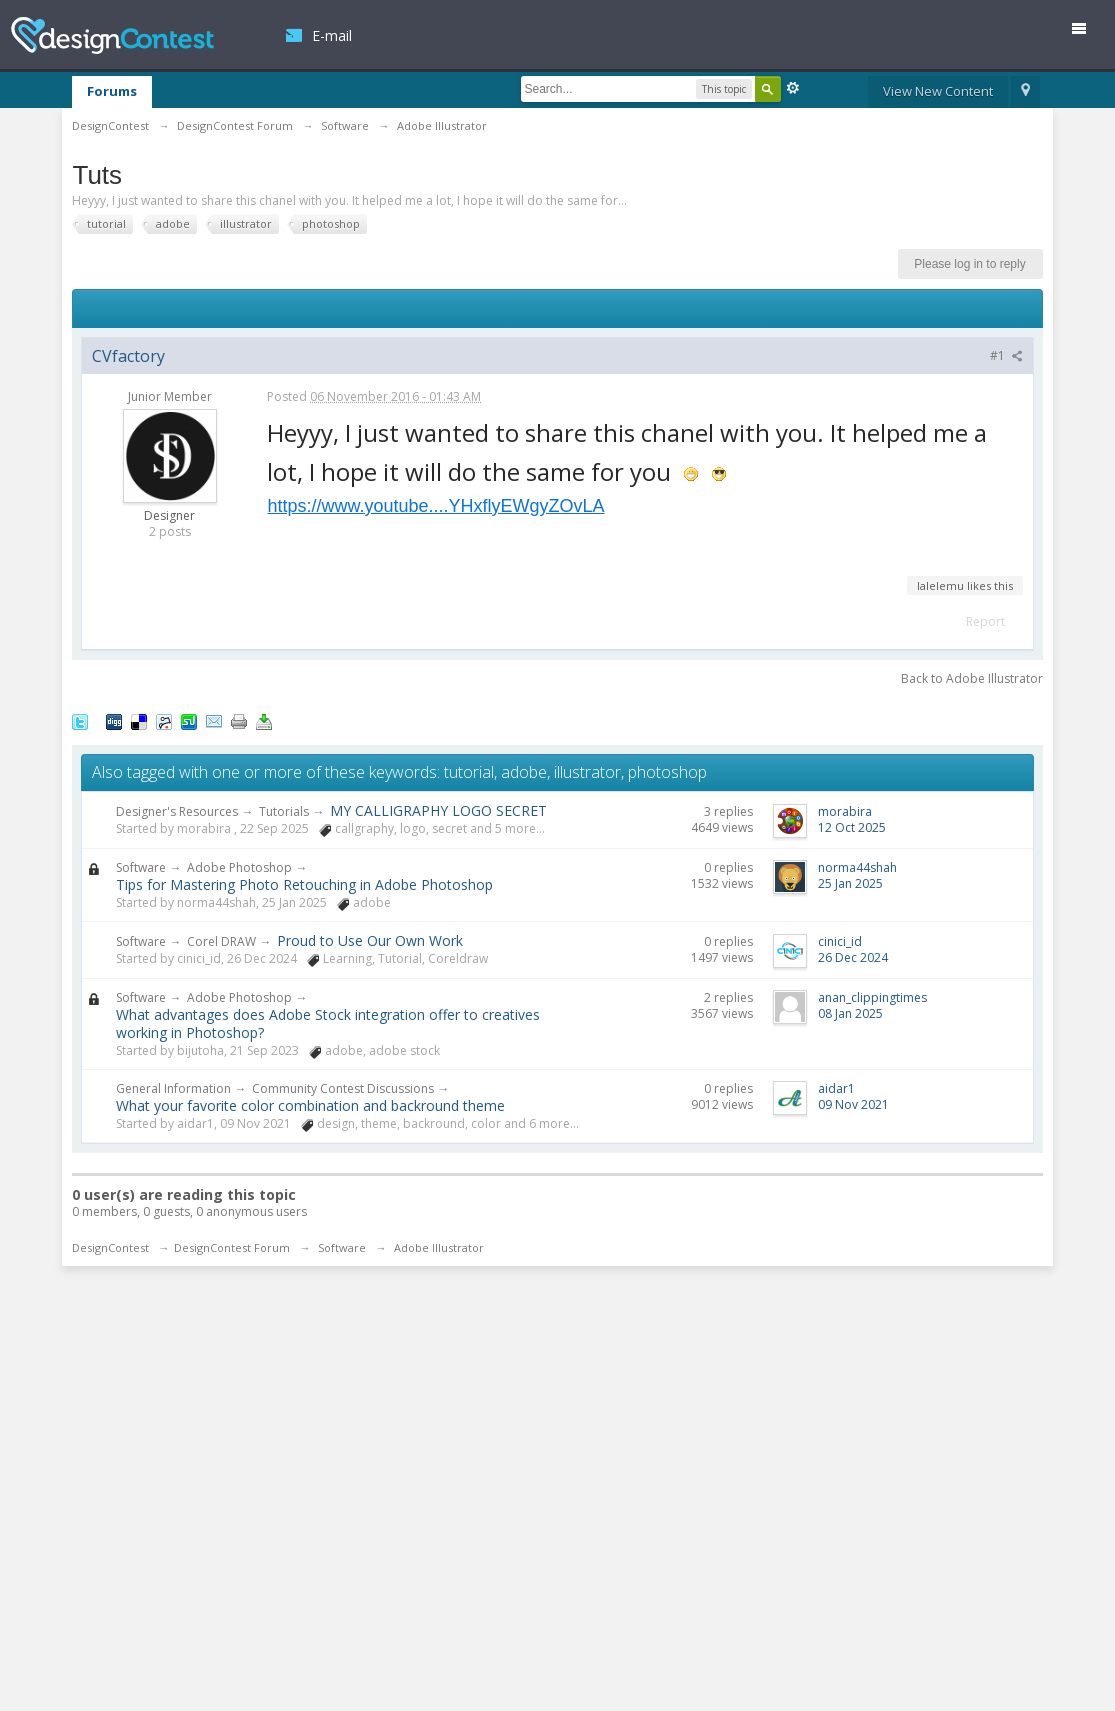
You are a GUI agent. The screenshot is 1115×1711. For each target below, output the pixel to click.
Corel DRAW (221, 941)
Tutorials (284, 811)
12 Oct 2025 (852, 827)
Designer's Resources (177, 811)
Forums (112, 91)
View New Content (938, 91)
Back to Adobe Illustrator (972, 678)
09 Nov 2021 (853, 1104)
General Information (173, 1088)
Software (141, 867)
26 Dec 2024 (853, 957)
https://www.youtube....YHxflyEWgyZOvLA (435, 506)
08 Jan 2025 (850, 1013)
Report (985, 621)
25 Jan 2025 (850, 883)
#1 (1006, 355)
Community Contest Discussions (343, 1088)
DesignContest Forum (232, 1247)
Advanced (793, 88)
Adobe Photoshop (239, 867)
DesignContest (112, 35)
